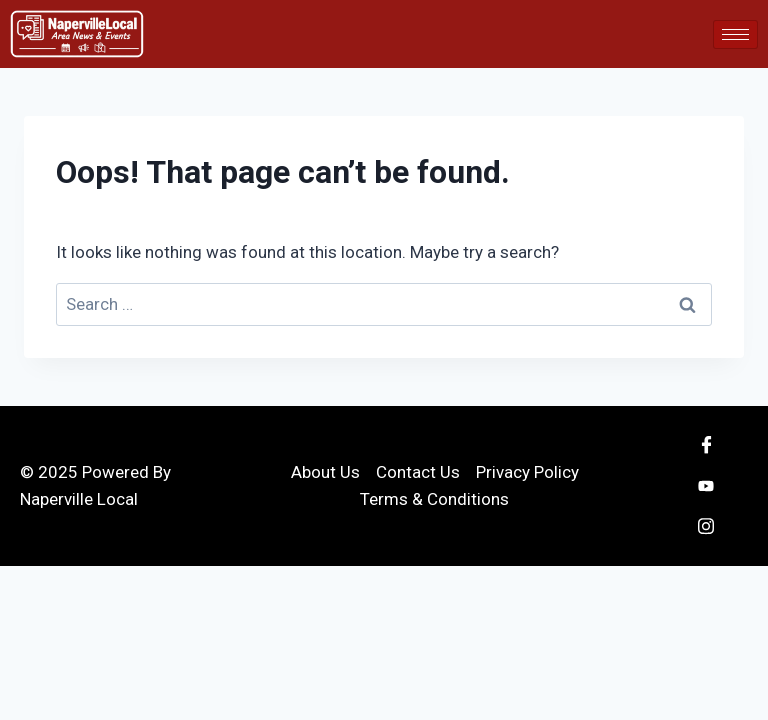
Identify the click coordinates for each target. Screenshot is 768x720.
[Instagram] (706, 526)
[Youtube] (706, 486)
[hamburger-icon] (735, 34)
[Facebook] (706, 446)
